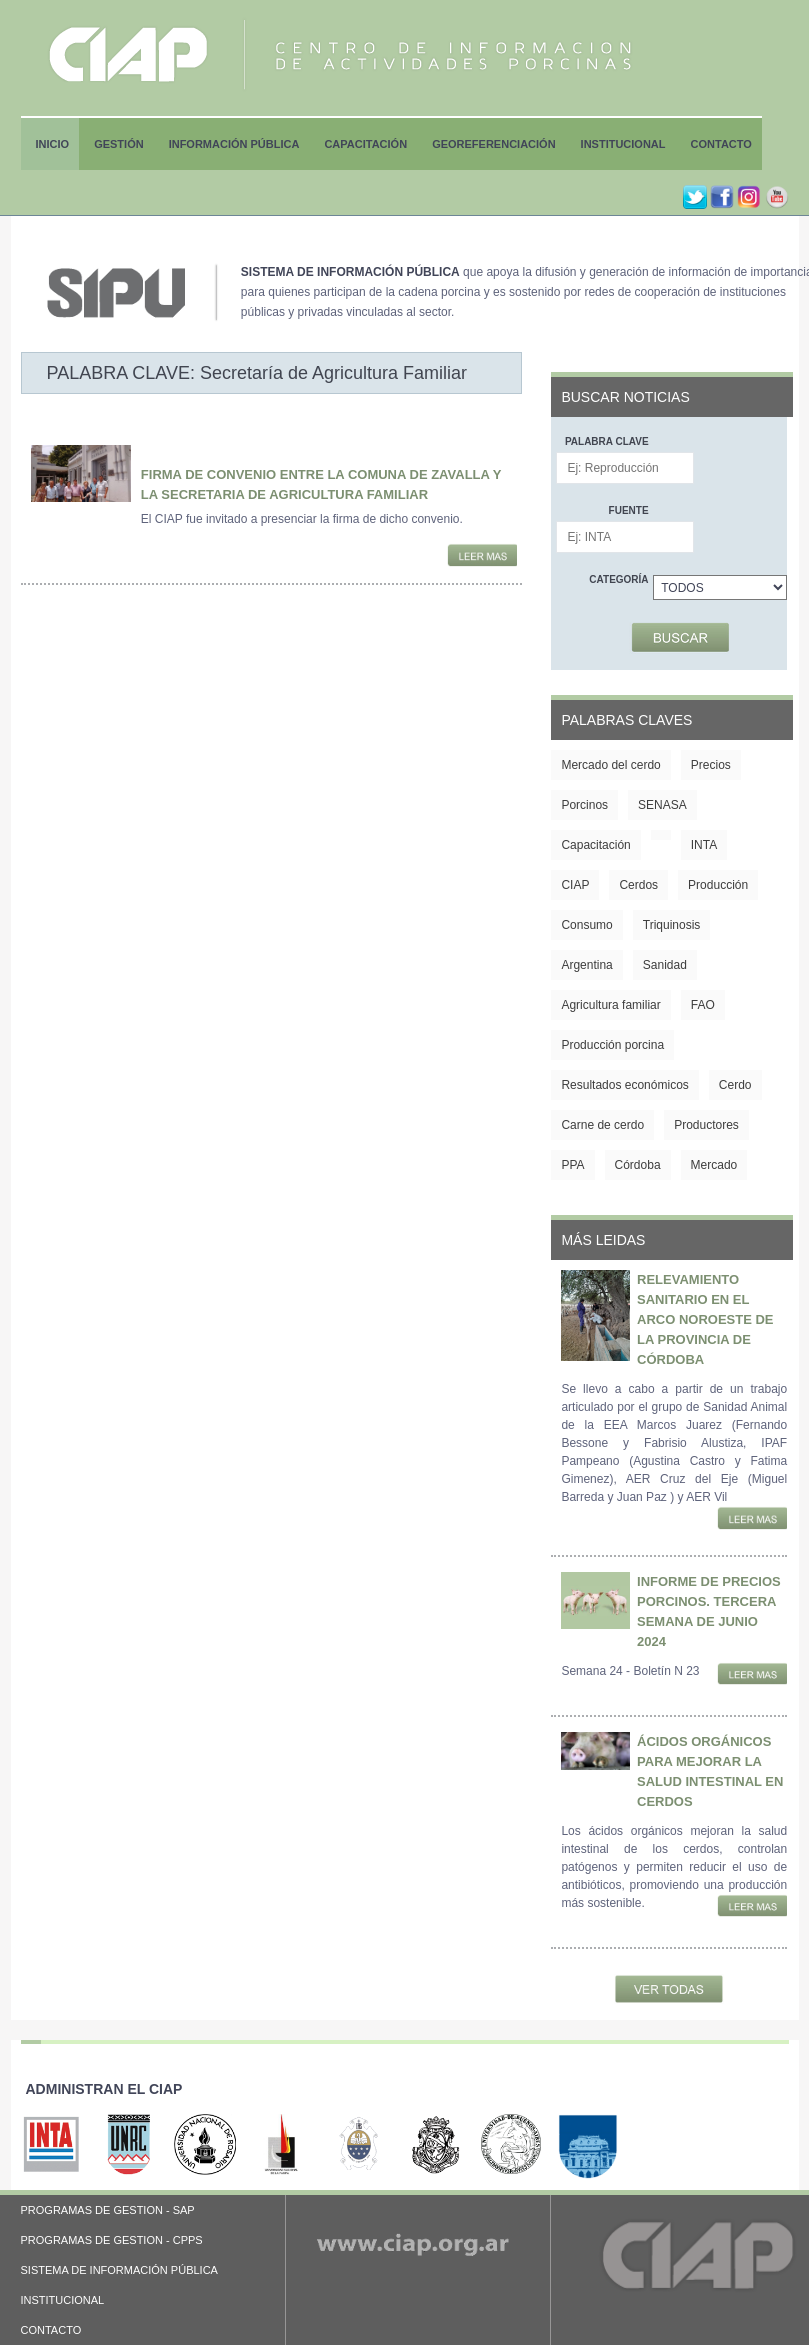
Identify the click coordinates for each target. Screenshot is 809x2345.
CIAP (575, 885)
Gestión (119, 144)
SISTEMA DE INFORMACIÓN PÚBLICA (119, 2270)
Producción (718, 885)
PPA (572, 1165)
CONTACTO (51, 2330)
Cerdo (735, 1085)
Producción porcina (612, 1045)
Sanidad (665, 965)
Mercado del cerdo (610, 765)
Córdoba (638, 1165)
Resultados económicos (624, 1085)
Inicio (53, 144)
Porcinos (584, 805)
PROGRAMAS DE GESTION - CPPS (112, 2240)
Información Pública (234, 144)
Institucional (623, 144)
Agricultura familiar (610, 1005)
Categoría (618, 579)
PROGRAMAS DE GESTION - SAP (108, 2210)
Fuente (629, 510)
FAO (703, 1005)
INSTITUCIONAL (63, 2300)
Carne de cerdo (602, 1125)
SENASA (662, 805)
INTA (704, 845)
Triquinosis (672, 925)
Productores (706, 1125)
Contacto (721, 144)
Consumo (586, 925)
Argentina (586, 965)
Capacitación (365, 144)
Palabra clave (607, 441)
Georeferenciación (493, 144)
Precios (711, 765)
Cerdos (638, 885)
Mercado (714, 1165)
